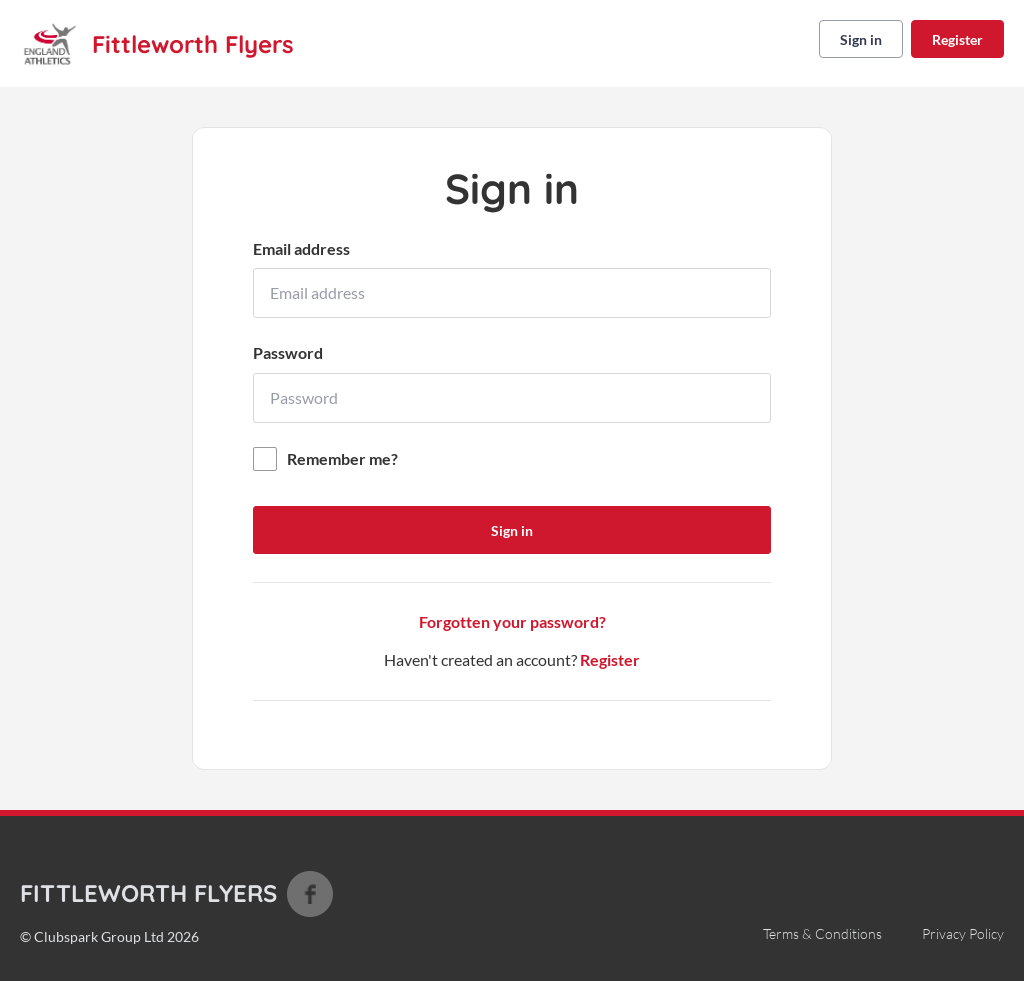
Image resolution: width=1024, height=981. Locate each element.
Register (957, 39)
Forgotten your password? (512, 621)
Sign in (861, 39)
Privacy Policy (963, 933)
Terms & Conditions (822, 933)
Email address (301, 248)
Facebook (310, 894)
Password (288, 352)
